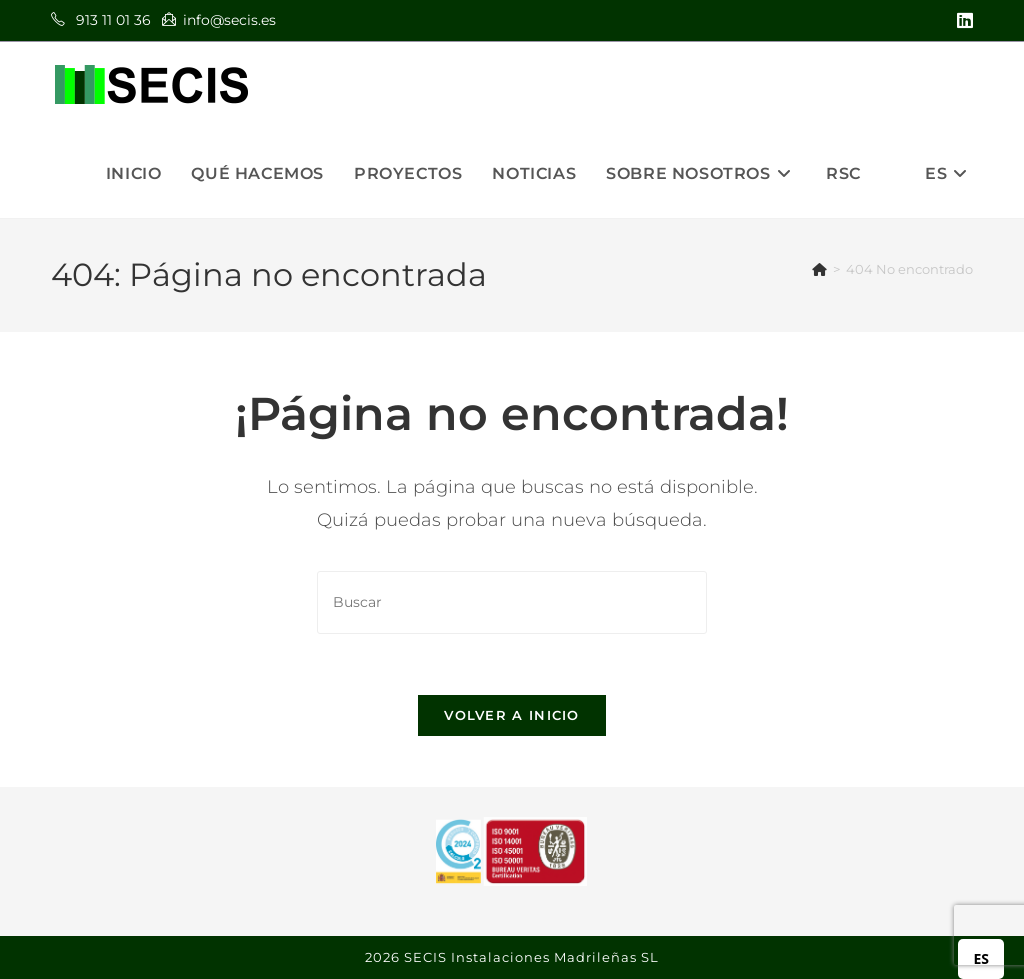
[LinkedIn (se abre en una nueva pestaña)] (962, 21)
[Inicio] (819, 269)
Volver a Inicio (512, 715)
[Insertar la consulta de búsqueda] (512, 602)
